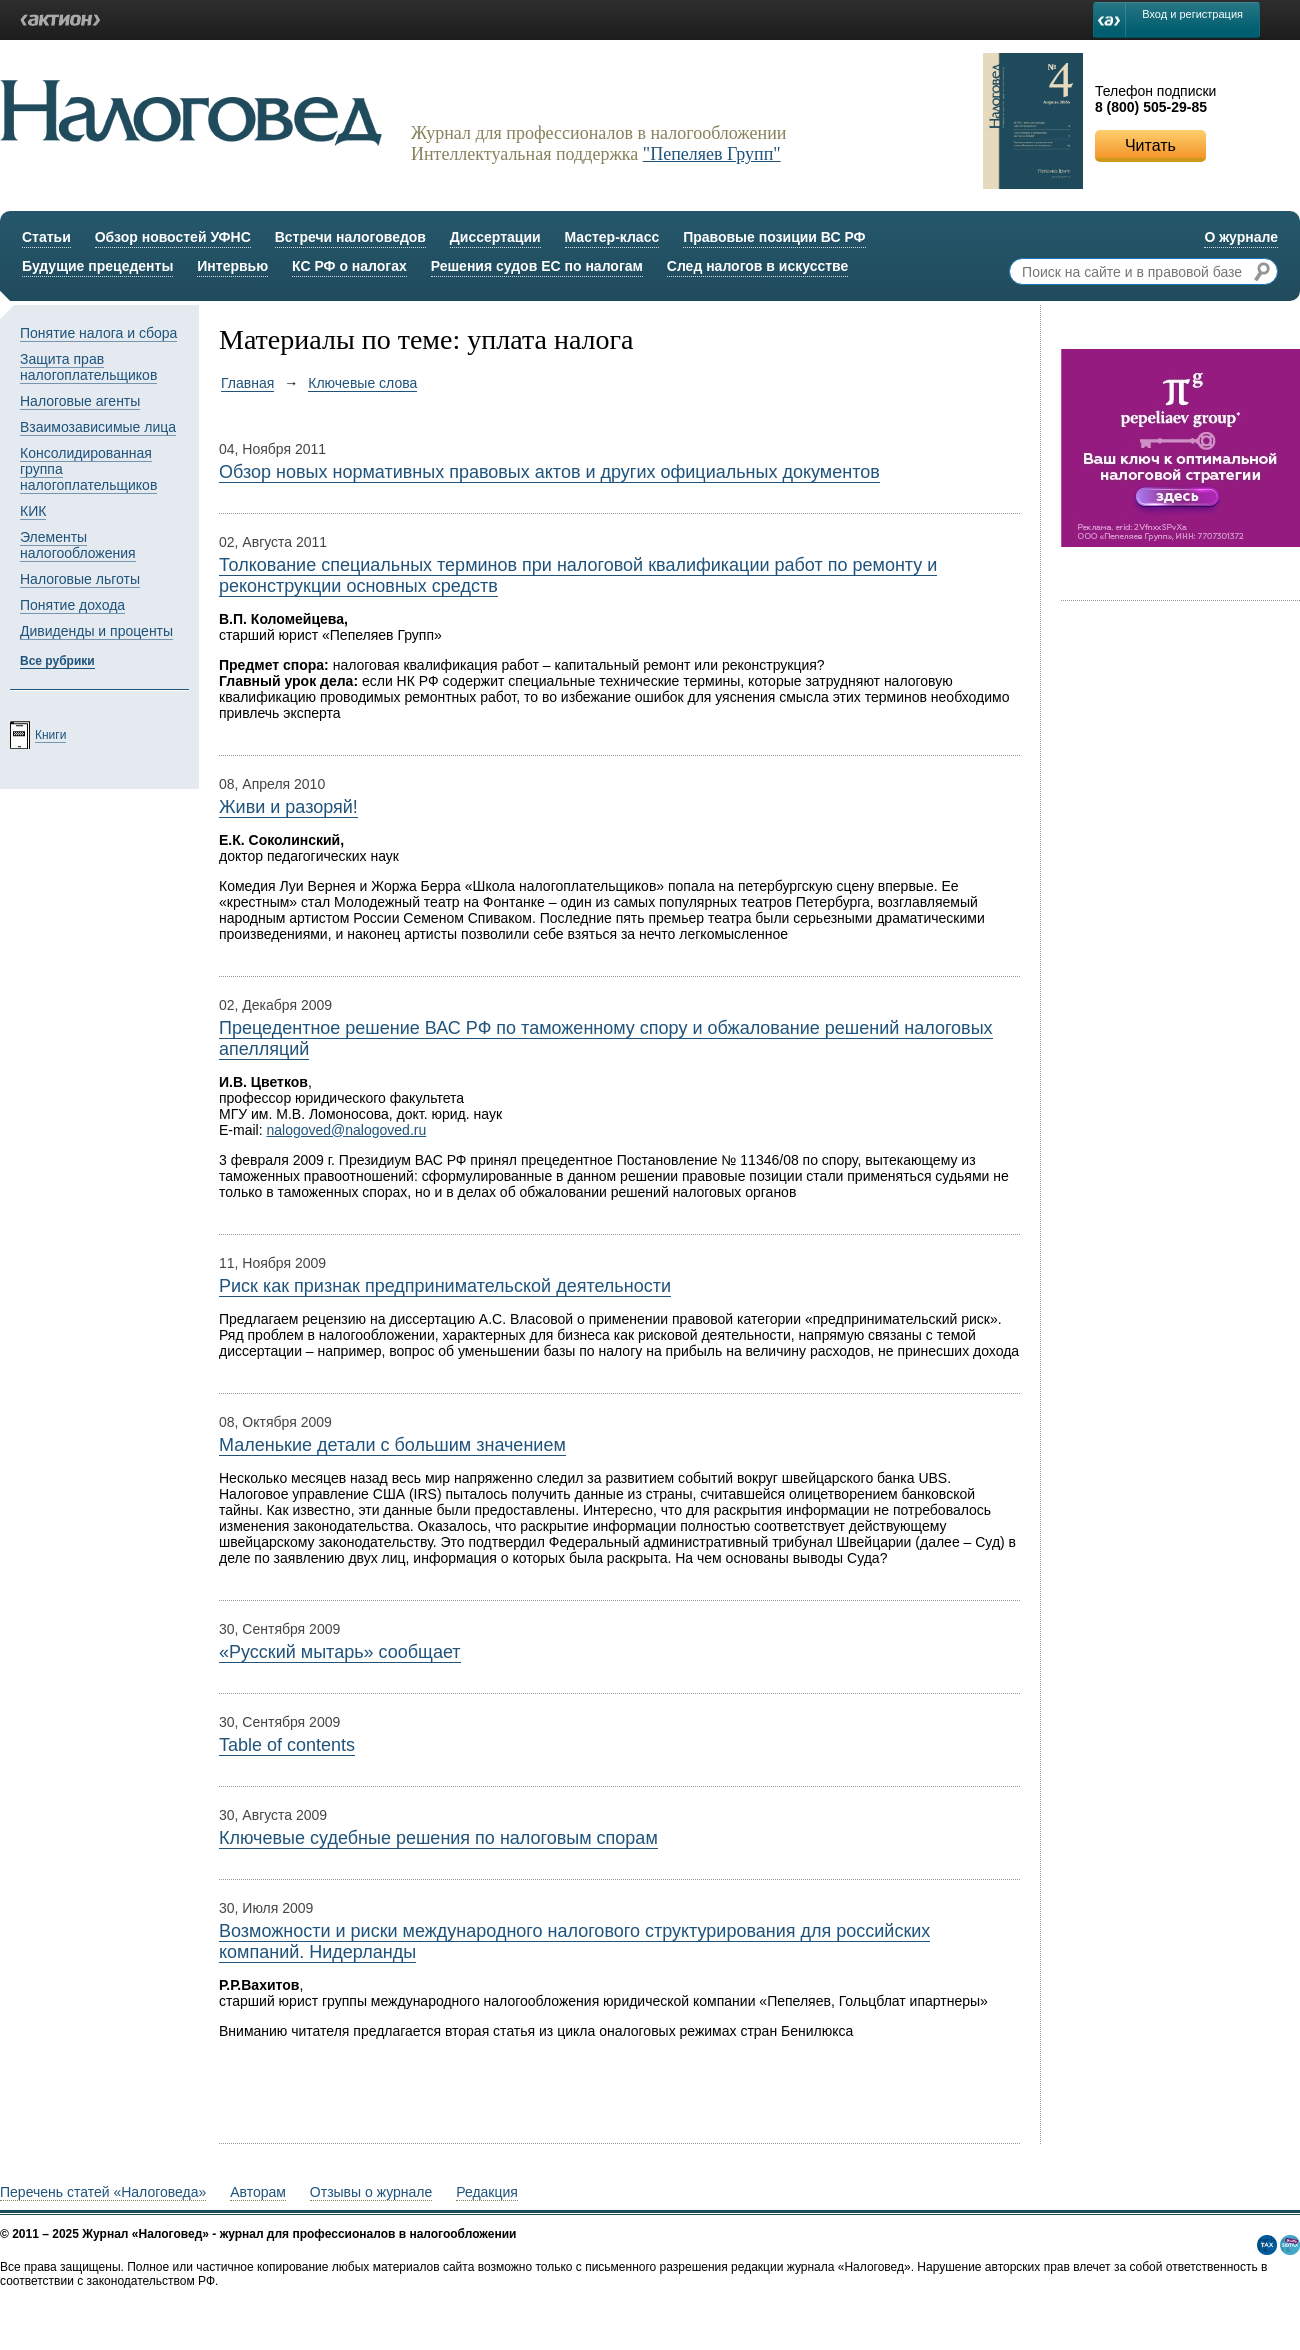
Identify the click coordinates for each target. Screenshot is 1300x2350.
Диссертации (495, 237)
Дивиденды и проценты (96, 631)
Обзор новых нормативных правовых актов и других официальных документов (549, 472)
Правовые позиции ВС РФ (774, 237)
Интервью (232, 266)
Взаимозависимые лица (98, 427)
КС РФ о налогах (349, 266)
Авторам (258, 2192)
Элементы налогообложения (78, 545)
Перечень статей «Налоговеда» (103, 2192)
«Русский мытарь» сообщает (340, 1652)
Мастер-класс (612, 237)
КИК (33, 511)
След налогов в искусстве (758, 266)
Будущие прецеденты (97, 266)
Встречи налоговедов (350, 237)
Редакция (487, 2192)
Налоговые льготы (80, 579)
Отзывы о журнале (371, 2192)
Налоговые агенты (80, 401)
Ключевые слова (362, 383)
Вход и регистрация (1192, 14)
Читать (1150, 145)
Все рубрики (57, 661)
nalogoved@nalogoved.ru (346, 1130)
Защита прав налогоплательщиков (88, 367)
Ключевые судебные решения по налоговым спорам (438, 1838)
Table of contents (287, 1745)
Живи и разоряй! (288, 807)
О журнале (1241, 237)
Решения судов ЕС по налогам (537, 266)
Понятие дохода (72, 605)
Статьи (46, 237)
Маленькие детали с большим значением (392, 1445)
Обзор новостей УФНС (173, 237)
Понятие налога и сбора (98, 333)
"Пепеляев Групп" (712, 154)
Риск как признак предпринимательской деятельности (445, 1286)
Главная (247, 383)
